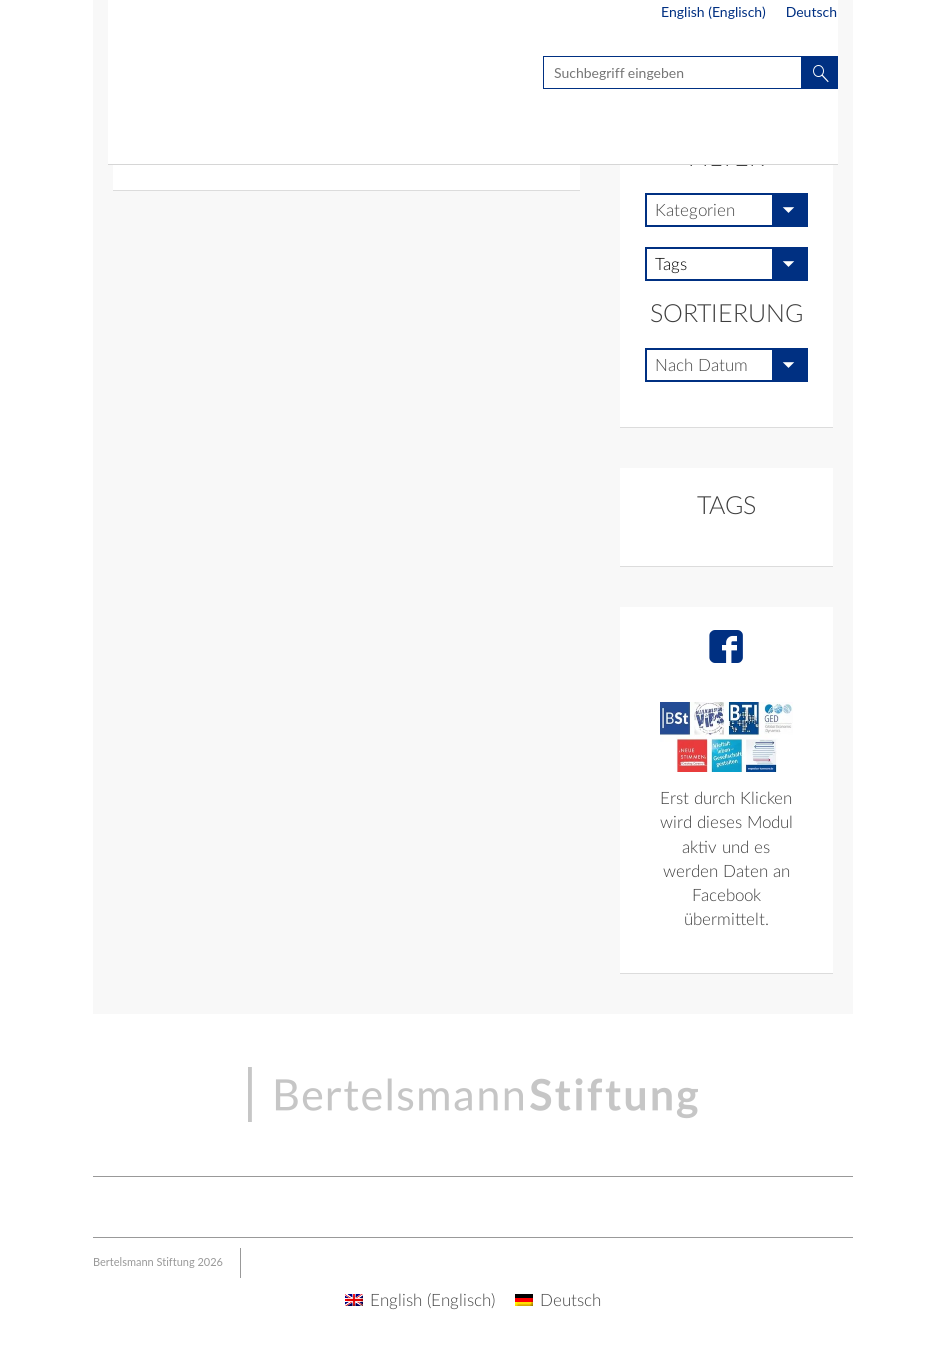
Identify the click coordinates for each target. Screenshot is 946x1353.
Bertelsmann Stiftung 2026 (158, 1261)
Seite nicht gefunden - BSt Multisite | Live (225, 75)
